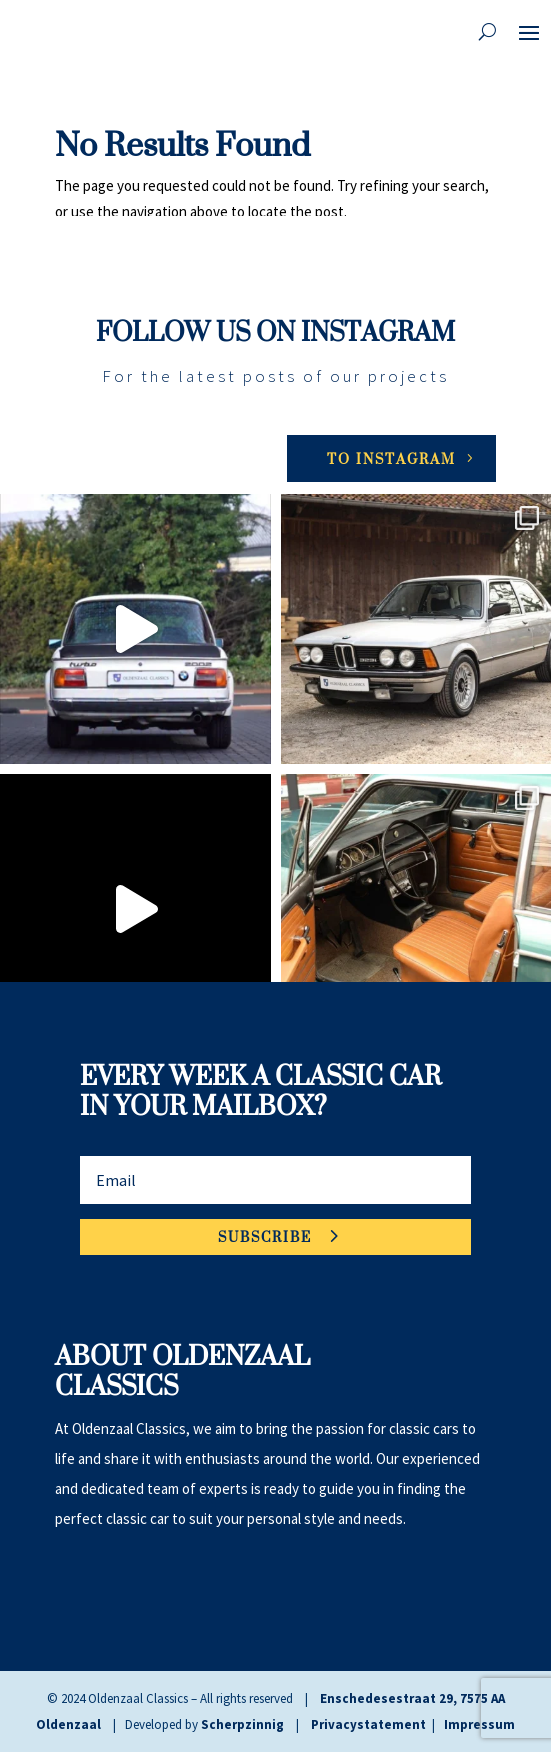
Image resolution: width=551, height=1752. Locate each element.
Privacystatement (368, 1724)
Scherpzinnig (242, 1724)
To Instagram (391, 458)
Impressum (479, 1724)
